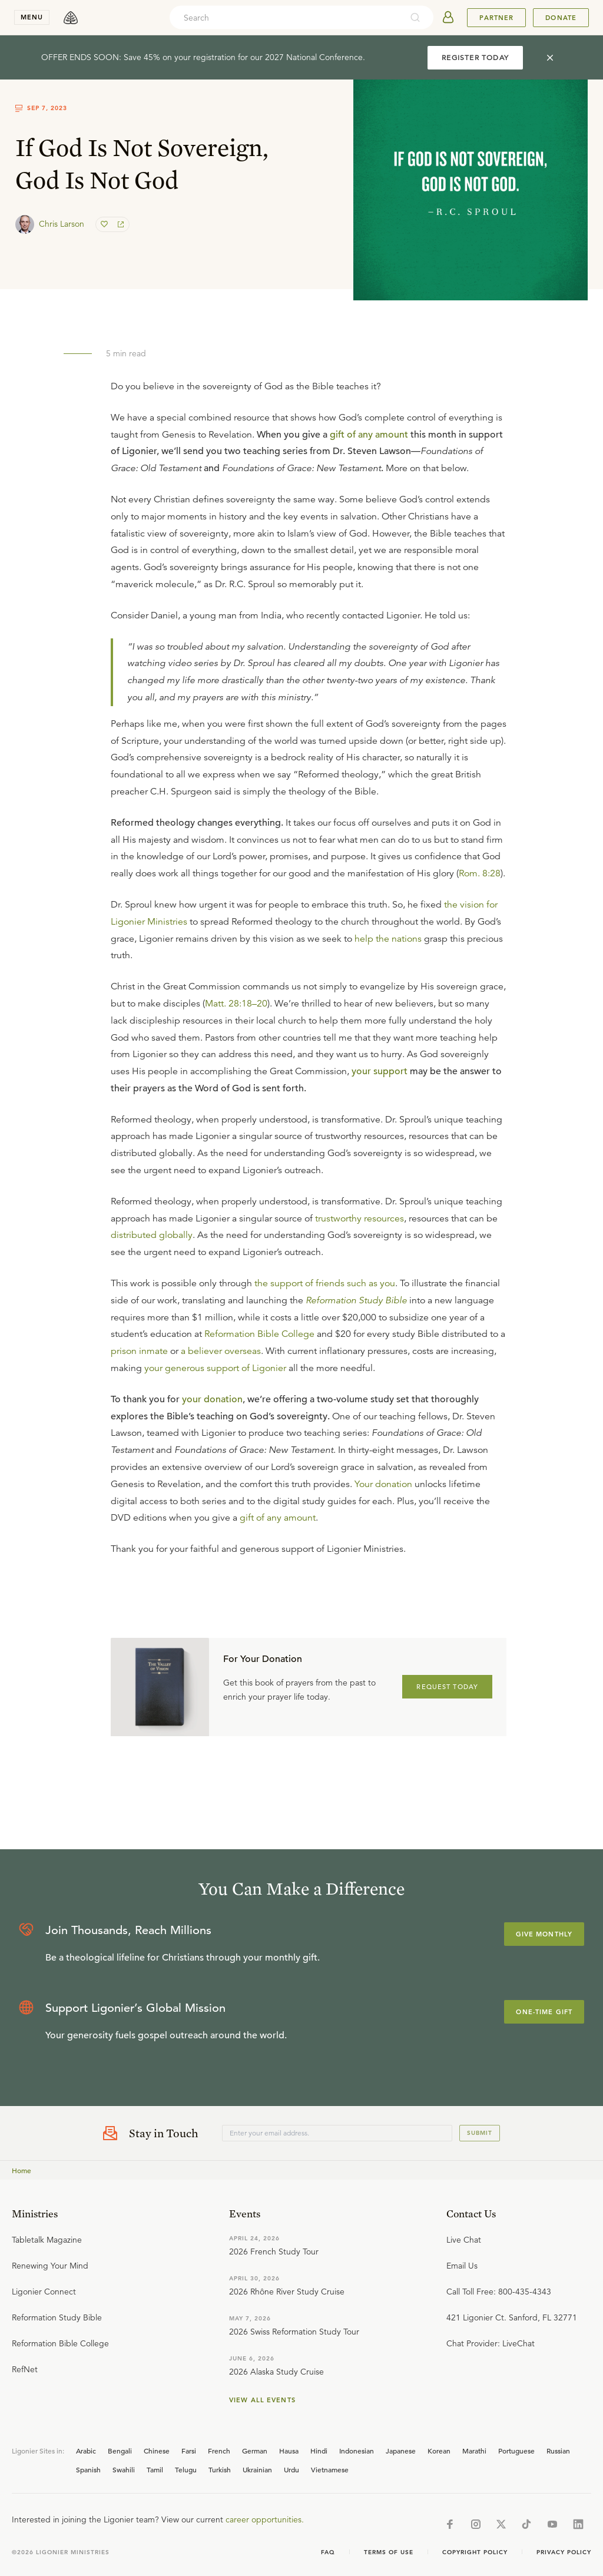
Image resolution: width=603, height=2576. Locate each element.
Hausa (289, 2450)
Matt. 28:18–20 (236, 1003)
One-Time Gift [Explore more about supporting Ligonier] (544, 2012)
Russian (558, 2450)
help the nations (388, 939)
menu (32, 17)
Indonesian (356, 2450)
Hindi (318, 2450)
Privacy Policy (563, 2552)
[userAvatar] (448, 17)
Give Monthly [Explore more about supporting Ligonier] (544, 1934)
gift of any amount (369, 435)
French (219, 2450)
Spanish (88, 2469)
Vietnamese (330, 2469)
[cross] (550, 57)
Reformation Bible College (259, 1334)
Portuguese (516, 2450)
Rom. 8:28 (480, 873)
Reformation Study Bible (356, 1300)
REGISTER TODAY (475, 57)
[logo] (70, 17)
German (254, 2450)
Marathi (474, 2450)
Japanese (401, 2450)
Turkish (219, 2469)
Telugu (186, 2469)
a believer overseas (221, 1351)
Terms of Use (388, 2552)
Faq (328, 2552)
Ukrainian (257, 2469)
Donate (561, 18)
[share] (119, 224)
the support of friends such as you (324, 1283)
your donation (212, 1399)
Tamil (155, 2469)
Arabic (86, 2450)
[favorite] (105, 224)
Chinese (157, 2450)
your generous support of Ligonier (215, 1368)
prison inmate (139, 1351)
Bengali (120, 2450)
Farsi (188, 2450)
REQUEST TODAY (447, 1687)
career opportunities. (265, 2519)
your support (379, 1071)
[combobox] (285, 17)
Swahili (123, 2469)
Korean (439, 2450)
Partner (496, 18)
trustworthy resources (359, 1218)
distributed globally (152, 1235)
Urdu (291, 2469)
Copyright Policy (475, 2552)
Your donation (383, 1484)
